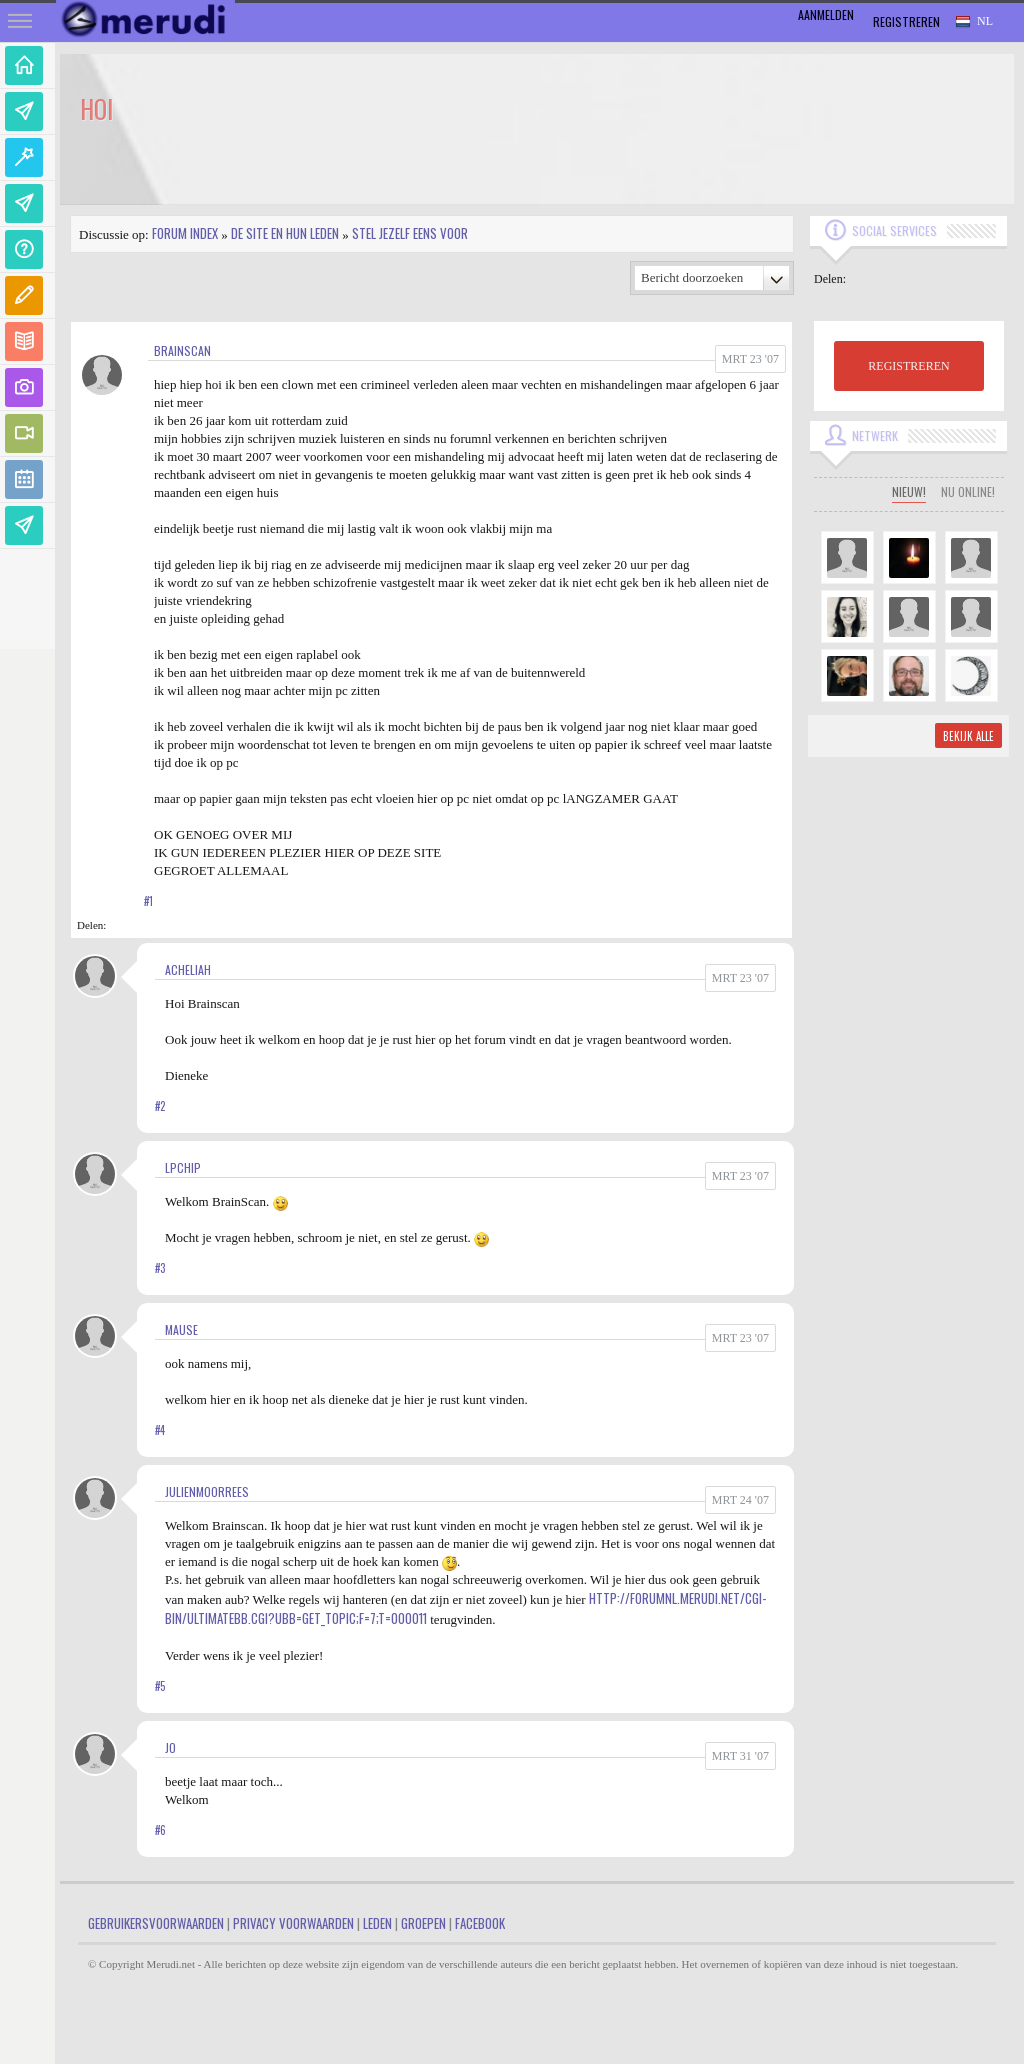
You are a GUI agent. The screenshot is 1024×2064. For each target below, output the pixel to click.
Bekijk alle (968, 736)
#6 (160, 1830)
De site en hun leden (285, 233)
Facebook (480, 1923)
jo (170, 1747)
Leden (377, 1923)
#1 (148, 901)
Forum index (185, 233)
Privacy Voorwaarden (293, 1923)
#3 (160, 1268)
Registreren (906, 21)
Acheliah (188, 969)
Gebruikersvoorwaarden (156, 1923)
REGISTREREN (908, 366)
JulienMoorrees (207, 1491)
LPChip (183, 1167)
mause (181, 1329)
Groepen (423, 1923)
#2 (160, 1106)
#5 (160, 1686)
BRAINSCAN (182, 350)
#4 (160, 1430)
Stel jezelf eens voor (410, 233)
